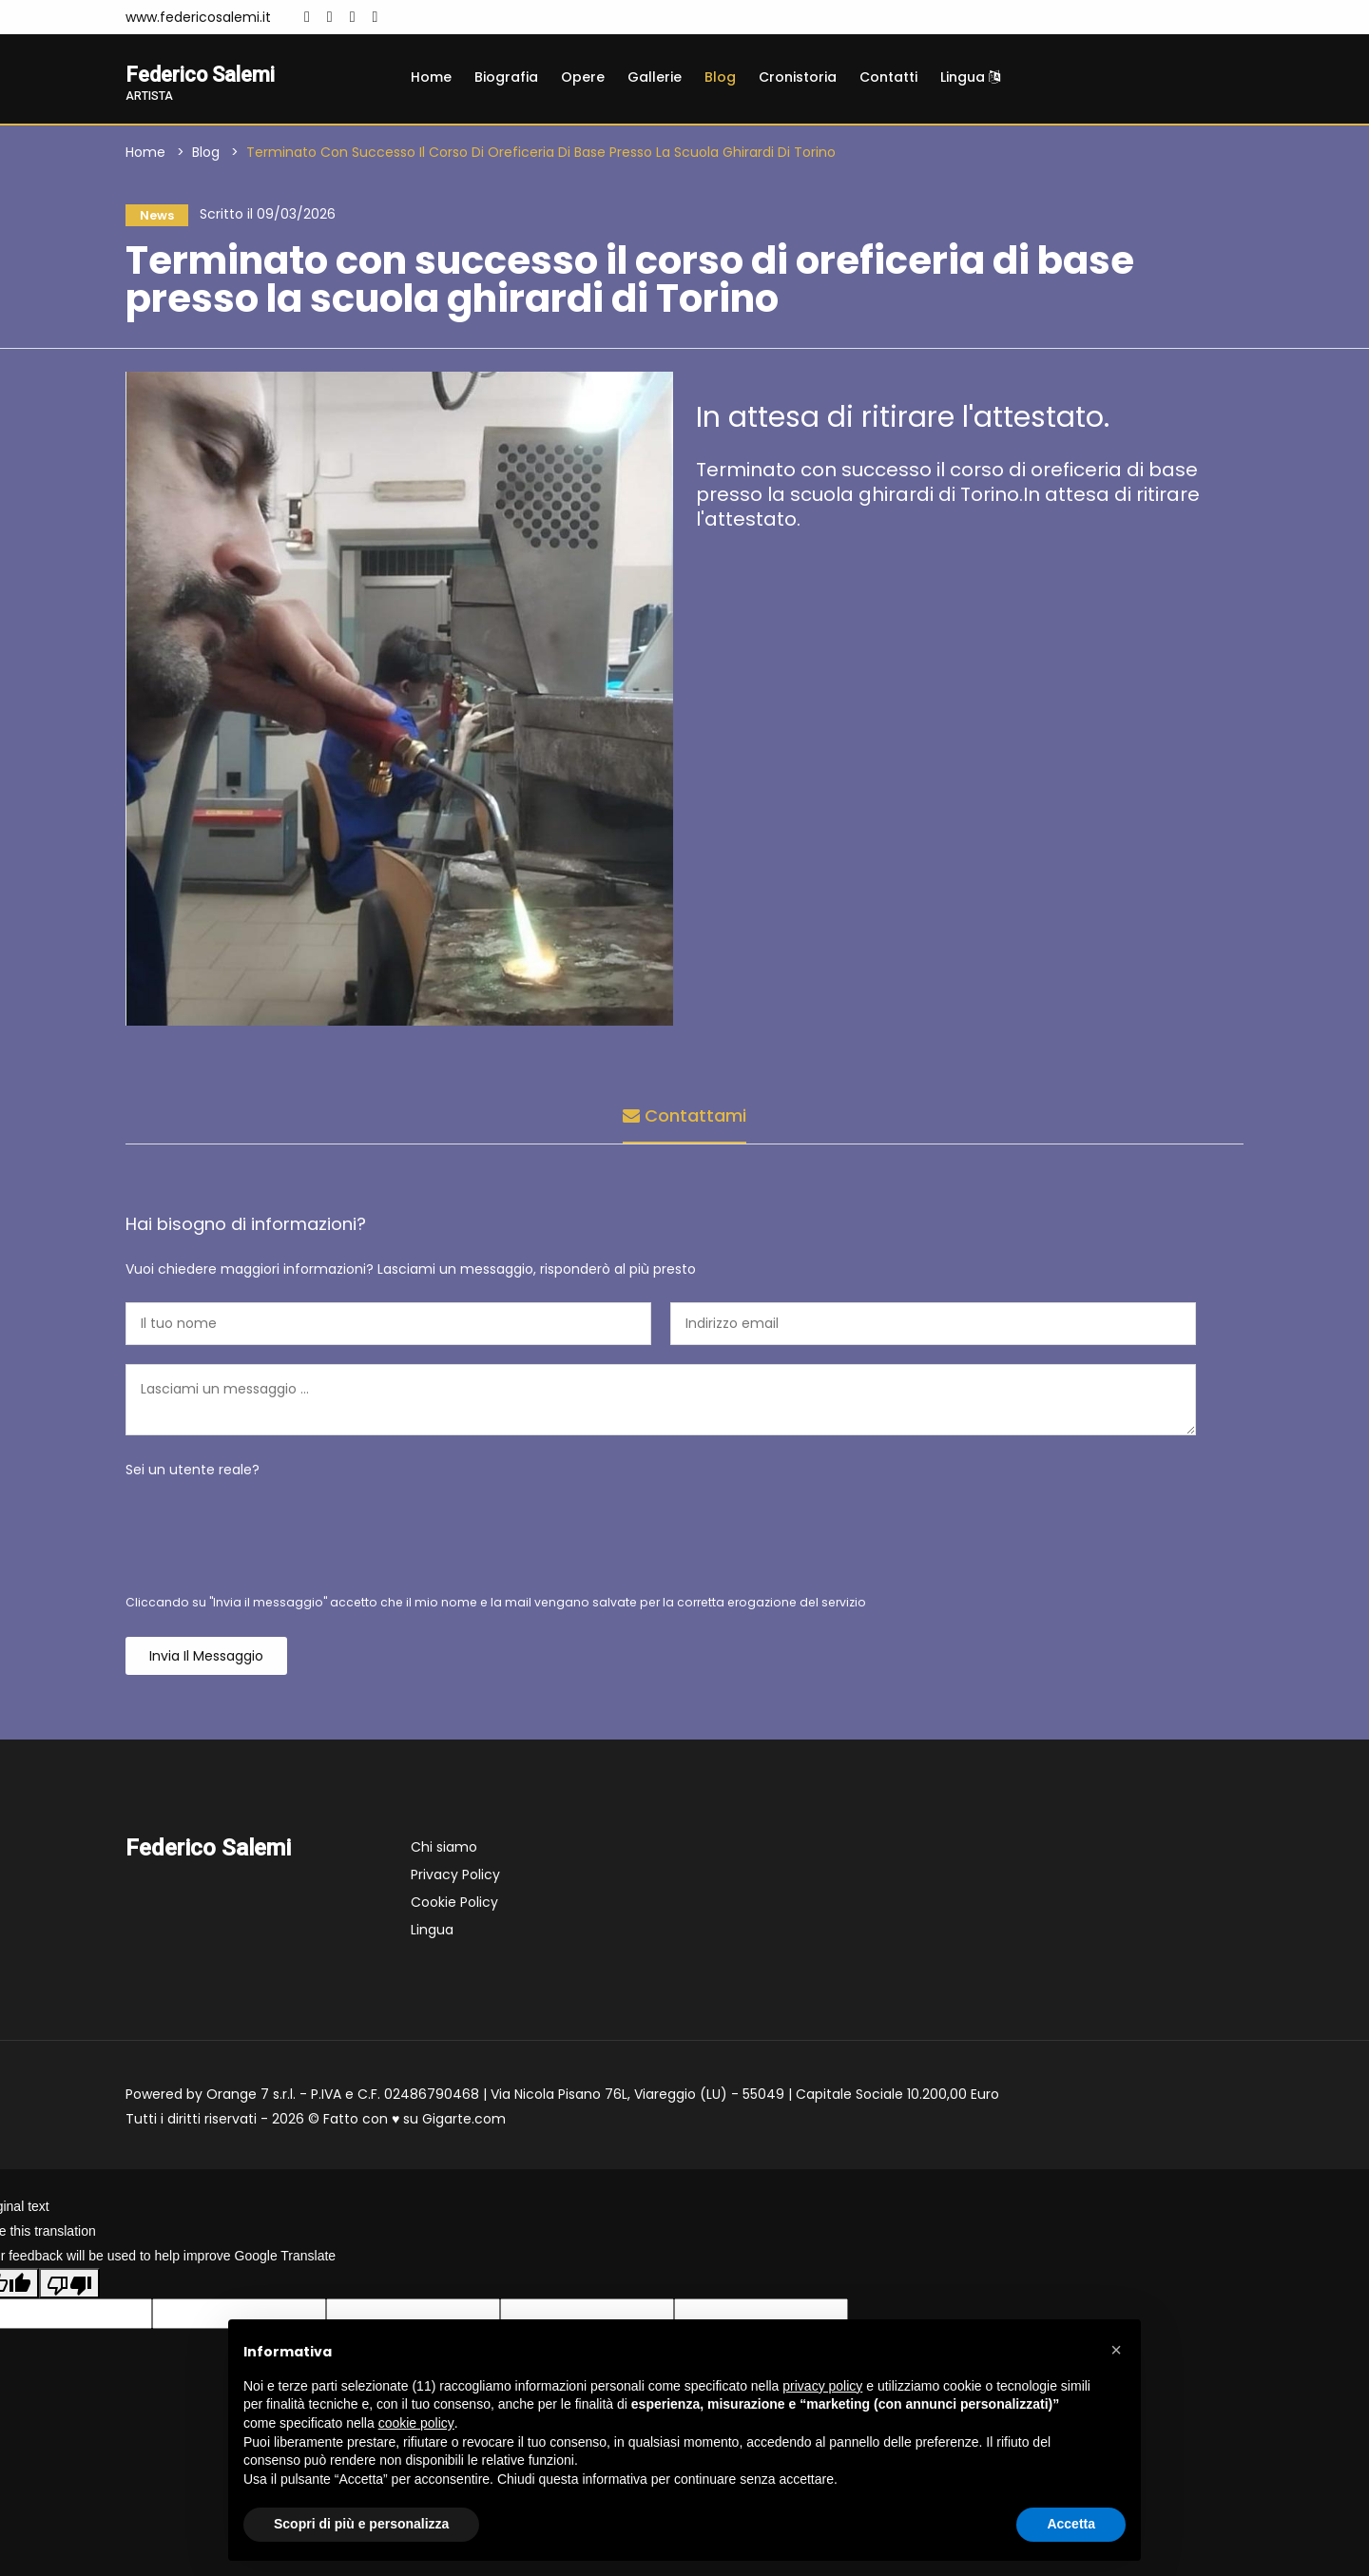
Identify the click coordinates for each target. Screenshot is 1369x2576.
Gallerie (654, 77)
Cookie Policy (454, 1906)
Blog (720, 77)
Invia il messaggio (206, 1660)
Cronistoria (798, 77)
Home (431, 77)
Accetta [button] (1071, 2523)
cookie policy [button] (416, 2423)
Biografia (506, 77)
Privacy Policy (455, 1879)
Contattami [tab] (684, 1116)
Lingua (970, 77)
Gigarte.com (464, 2123)
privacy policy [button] (822, 2385)
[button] (1116, 2350)
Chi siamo (444, 1851)
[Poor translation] (69, 2288)
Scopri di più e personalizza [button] (361, 2523)
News (151, 217)
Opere (583, 77)
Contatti (888, 77)
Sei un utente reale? (192, 1474)
